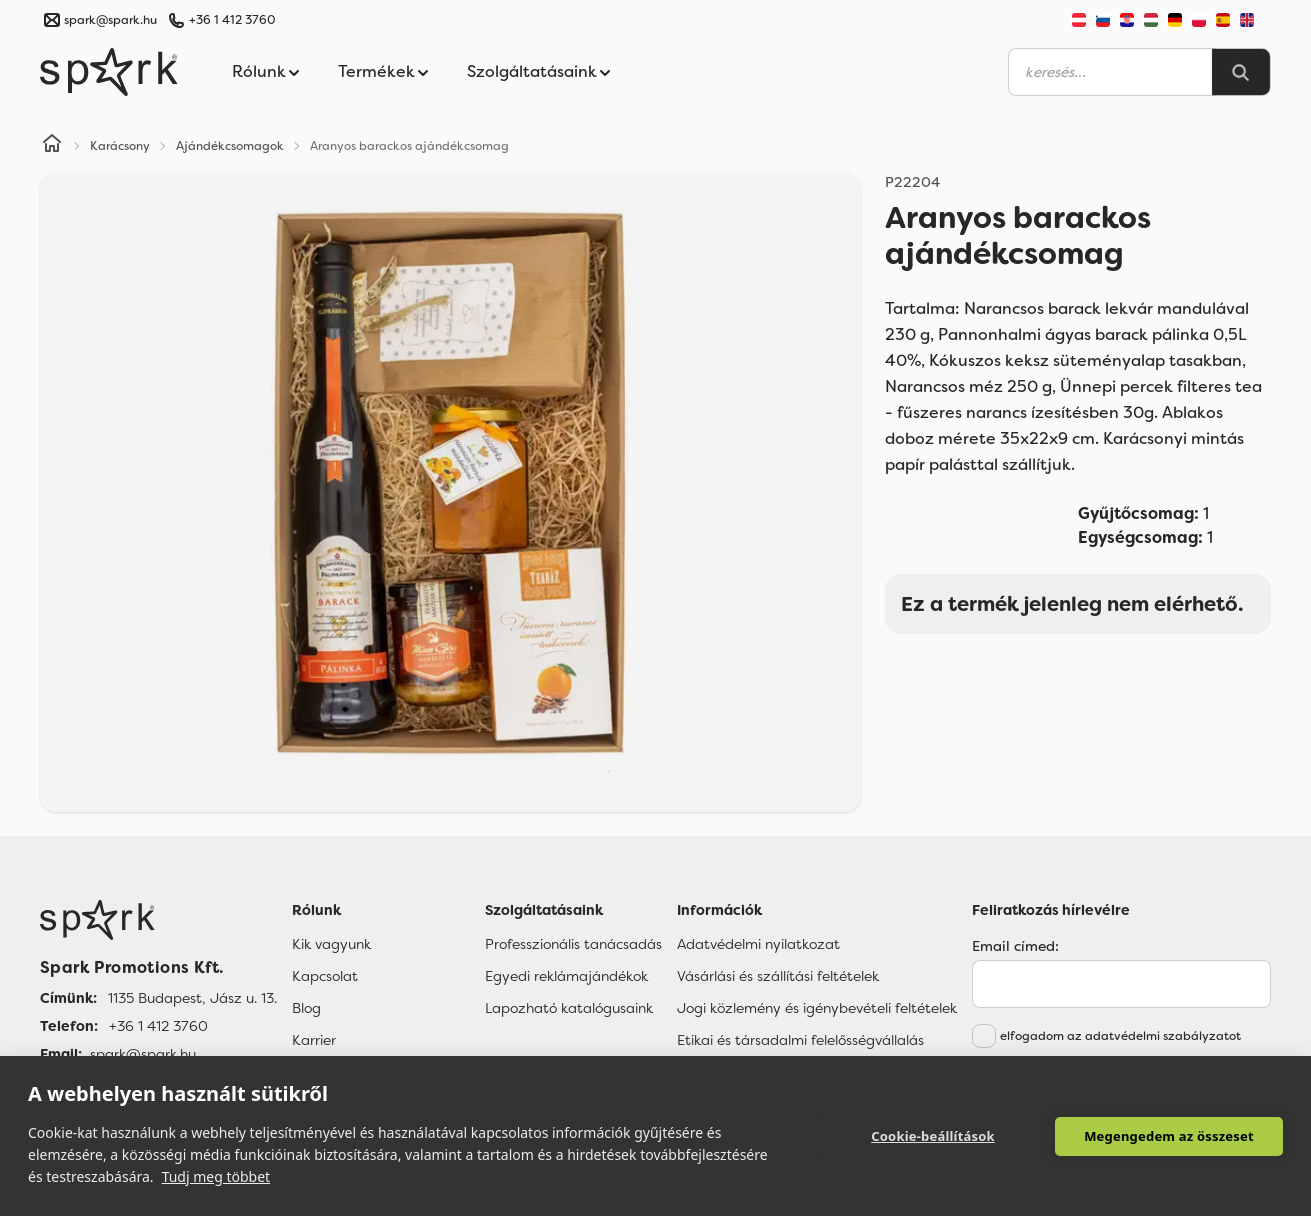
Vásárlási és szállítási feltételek (778, 976)
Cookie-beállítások (933, 1136)
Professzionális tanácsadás (573, 944)
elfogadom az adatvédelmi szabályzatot (1120, 1036)
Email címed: (1015, 946)
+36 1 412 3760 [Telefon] (158, 1026)
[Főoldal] (158, 920)
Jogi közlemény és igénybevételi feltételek (817, 1008)
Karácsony (120, 146)
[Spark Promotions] (109, 72)
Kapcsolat (325, 976)
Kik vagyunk (331, 944)
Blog (306, 1008)
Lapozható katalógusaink (569, 1008)
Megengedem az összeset (1169, 1136)
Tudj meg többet (216, 1176)
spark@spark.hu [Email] (143, 1054)
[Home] (52, 146)
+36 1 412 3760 (232, 20)
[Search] (1241, 72)
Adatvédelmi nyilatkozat (758, 944)
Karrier (314, 1040)
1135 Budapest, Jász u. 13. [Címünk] (192, 998)
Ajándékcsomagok (230, 146)
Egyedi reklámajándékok (566, 976)
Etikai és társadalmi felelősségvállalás (800, 1040)
